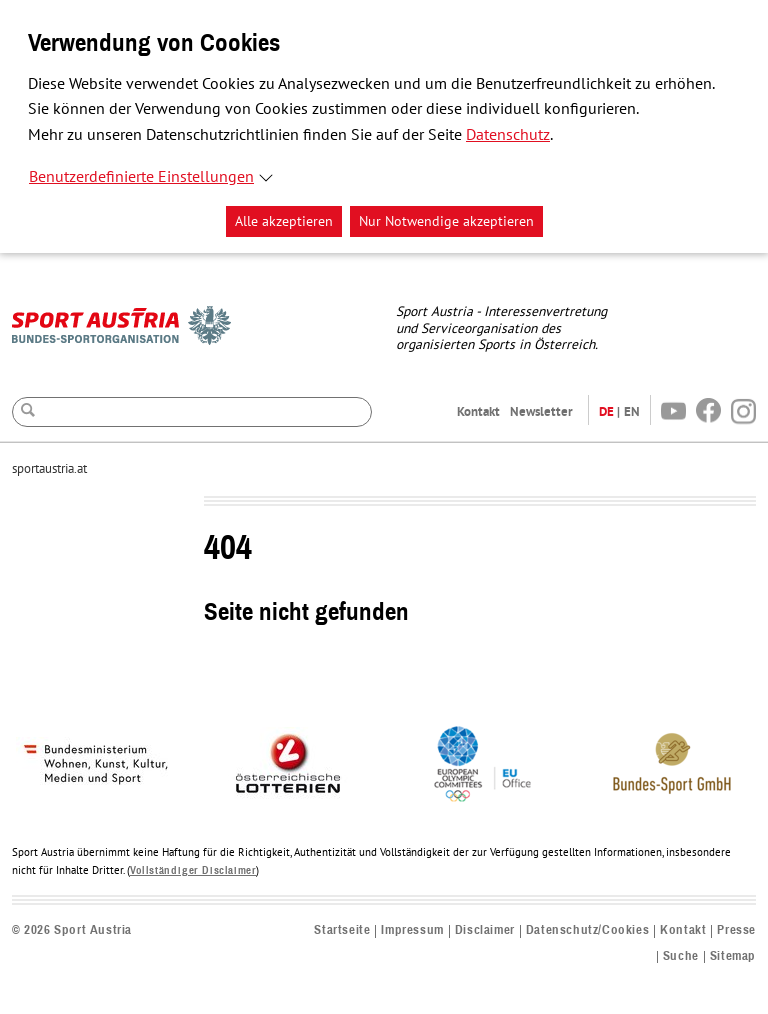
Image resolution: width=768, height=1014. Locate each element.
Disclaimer (485, 930)
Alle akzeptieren (284, 221)
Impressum (412, 930)
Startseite (342, 930)
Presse (736, 930)
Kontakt (478, 411)
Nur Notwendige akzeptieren (446, 221)
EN (632, 411)
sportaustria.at (49, 469)
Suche (681, 956)
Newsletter (541, 411)
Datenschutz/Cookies (587, 930)
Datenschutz (508, 135)
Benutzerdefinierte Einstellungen (141, 177)
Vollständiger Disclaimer (193, 870)
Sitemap (733, 956)
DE (606, 411)
